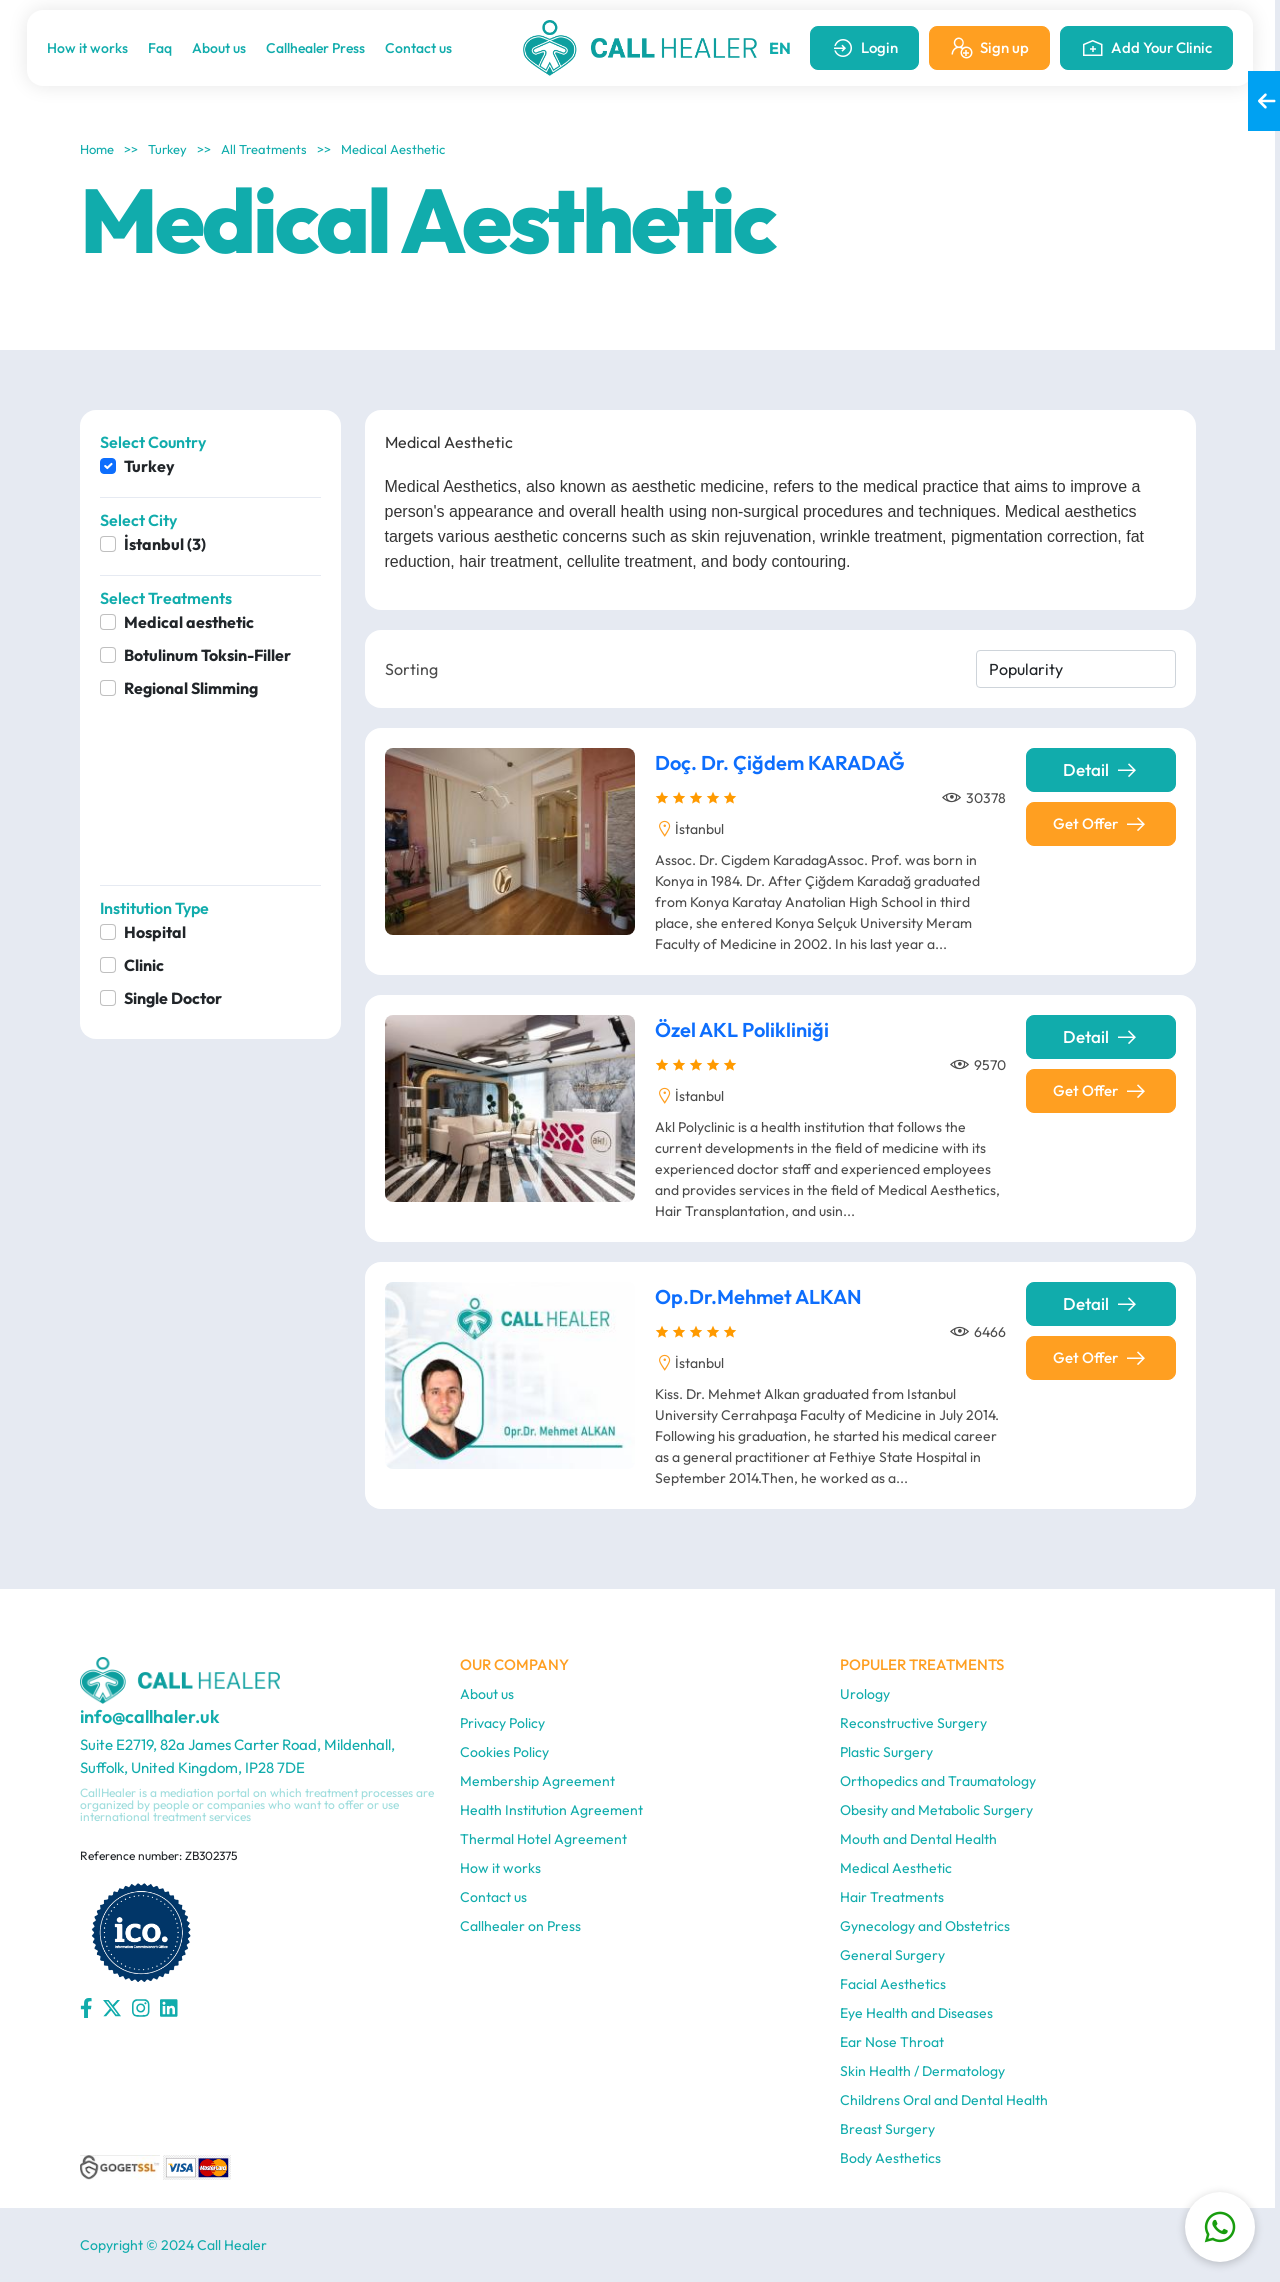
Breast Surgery (887, 2129)
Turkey (167, 149)
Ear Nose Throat (892, 2042)
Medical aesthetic (189, 622)
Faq (160, 48)
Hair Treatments (892, 1897)
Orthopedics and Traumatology (938, 1781)
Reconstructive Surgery (913, 1723)
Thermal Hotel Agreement (543, 1839)
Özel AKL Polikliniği (742, 1034)
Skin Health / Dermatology (922, 2071)
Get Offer (1100, 829)
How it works (87, 48)
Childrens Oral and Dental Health (944, 2100)
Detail (1101, 775)
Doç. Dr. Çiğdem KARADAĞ (780, 767)
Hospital (155, 932)
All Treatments (264, 149)
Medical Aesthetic (393, 149)
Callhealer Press (315, 48)
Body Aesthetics (890, 2158)
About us (219, 48)
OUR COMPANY (514, 1664)
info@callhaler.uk (150, 1717)
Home (97, 149)
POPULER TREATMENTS (922, 1664)
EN (780, 48)
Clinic (144, 965)
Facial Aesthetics (893, 1984)
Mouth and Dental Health (918, 1839)
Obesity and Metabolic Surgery (936, 1810)
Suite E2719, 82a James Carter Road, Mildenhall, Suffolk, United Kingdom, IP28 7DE (237, 1756)
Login (864, 48)
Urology (865, 1694)
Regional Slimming (191, 688)
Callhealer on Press (520, 1926)
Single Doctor (173, 998)
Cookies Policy (504, 1752)
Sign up (989, 48)
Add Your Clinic (1146, 48)
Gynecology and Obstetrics (925, 1926)
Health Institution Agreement (551, 1810)
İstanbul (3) (165, 544)
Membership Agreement (537, 1781)
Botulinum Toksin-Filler (207, 655)
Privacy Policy (502, 1723)
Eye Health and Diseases (916, 2013)
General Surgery (892, 1955)
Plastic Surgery (886, 1752)
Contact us (418, 48)
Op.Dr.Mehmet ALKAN (758, 1301)
